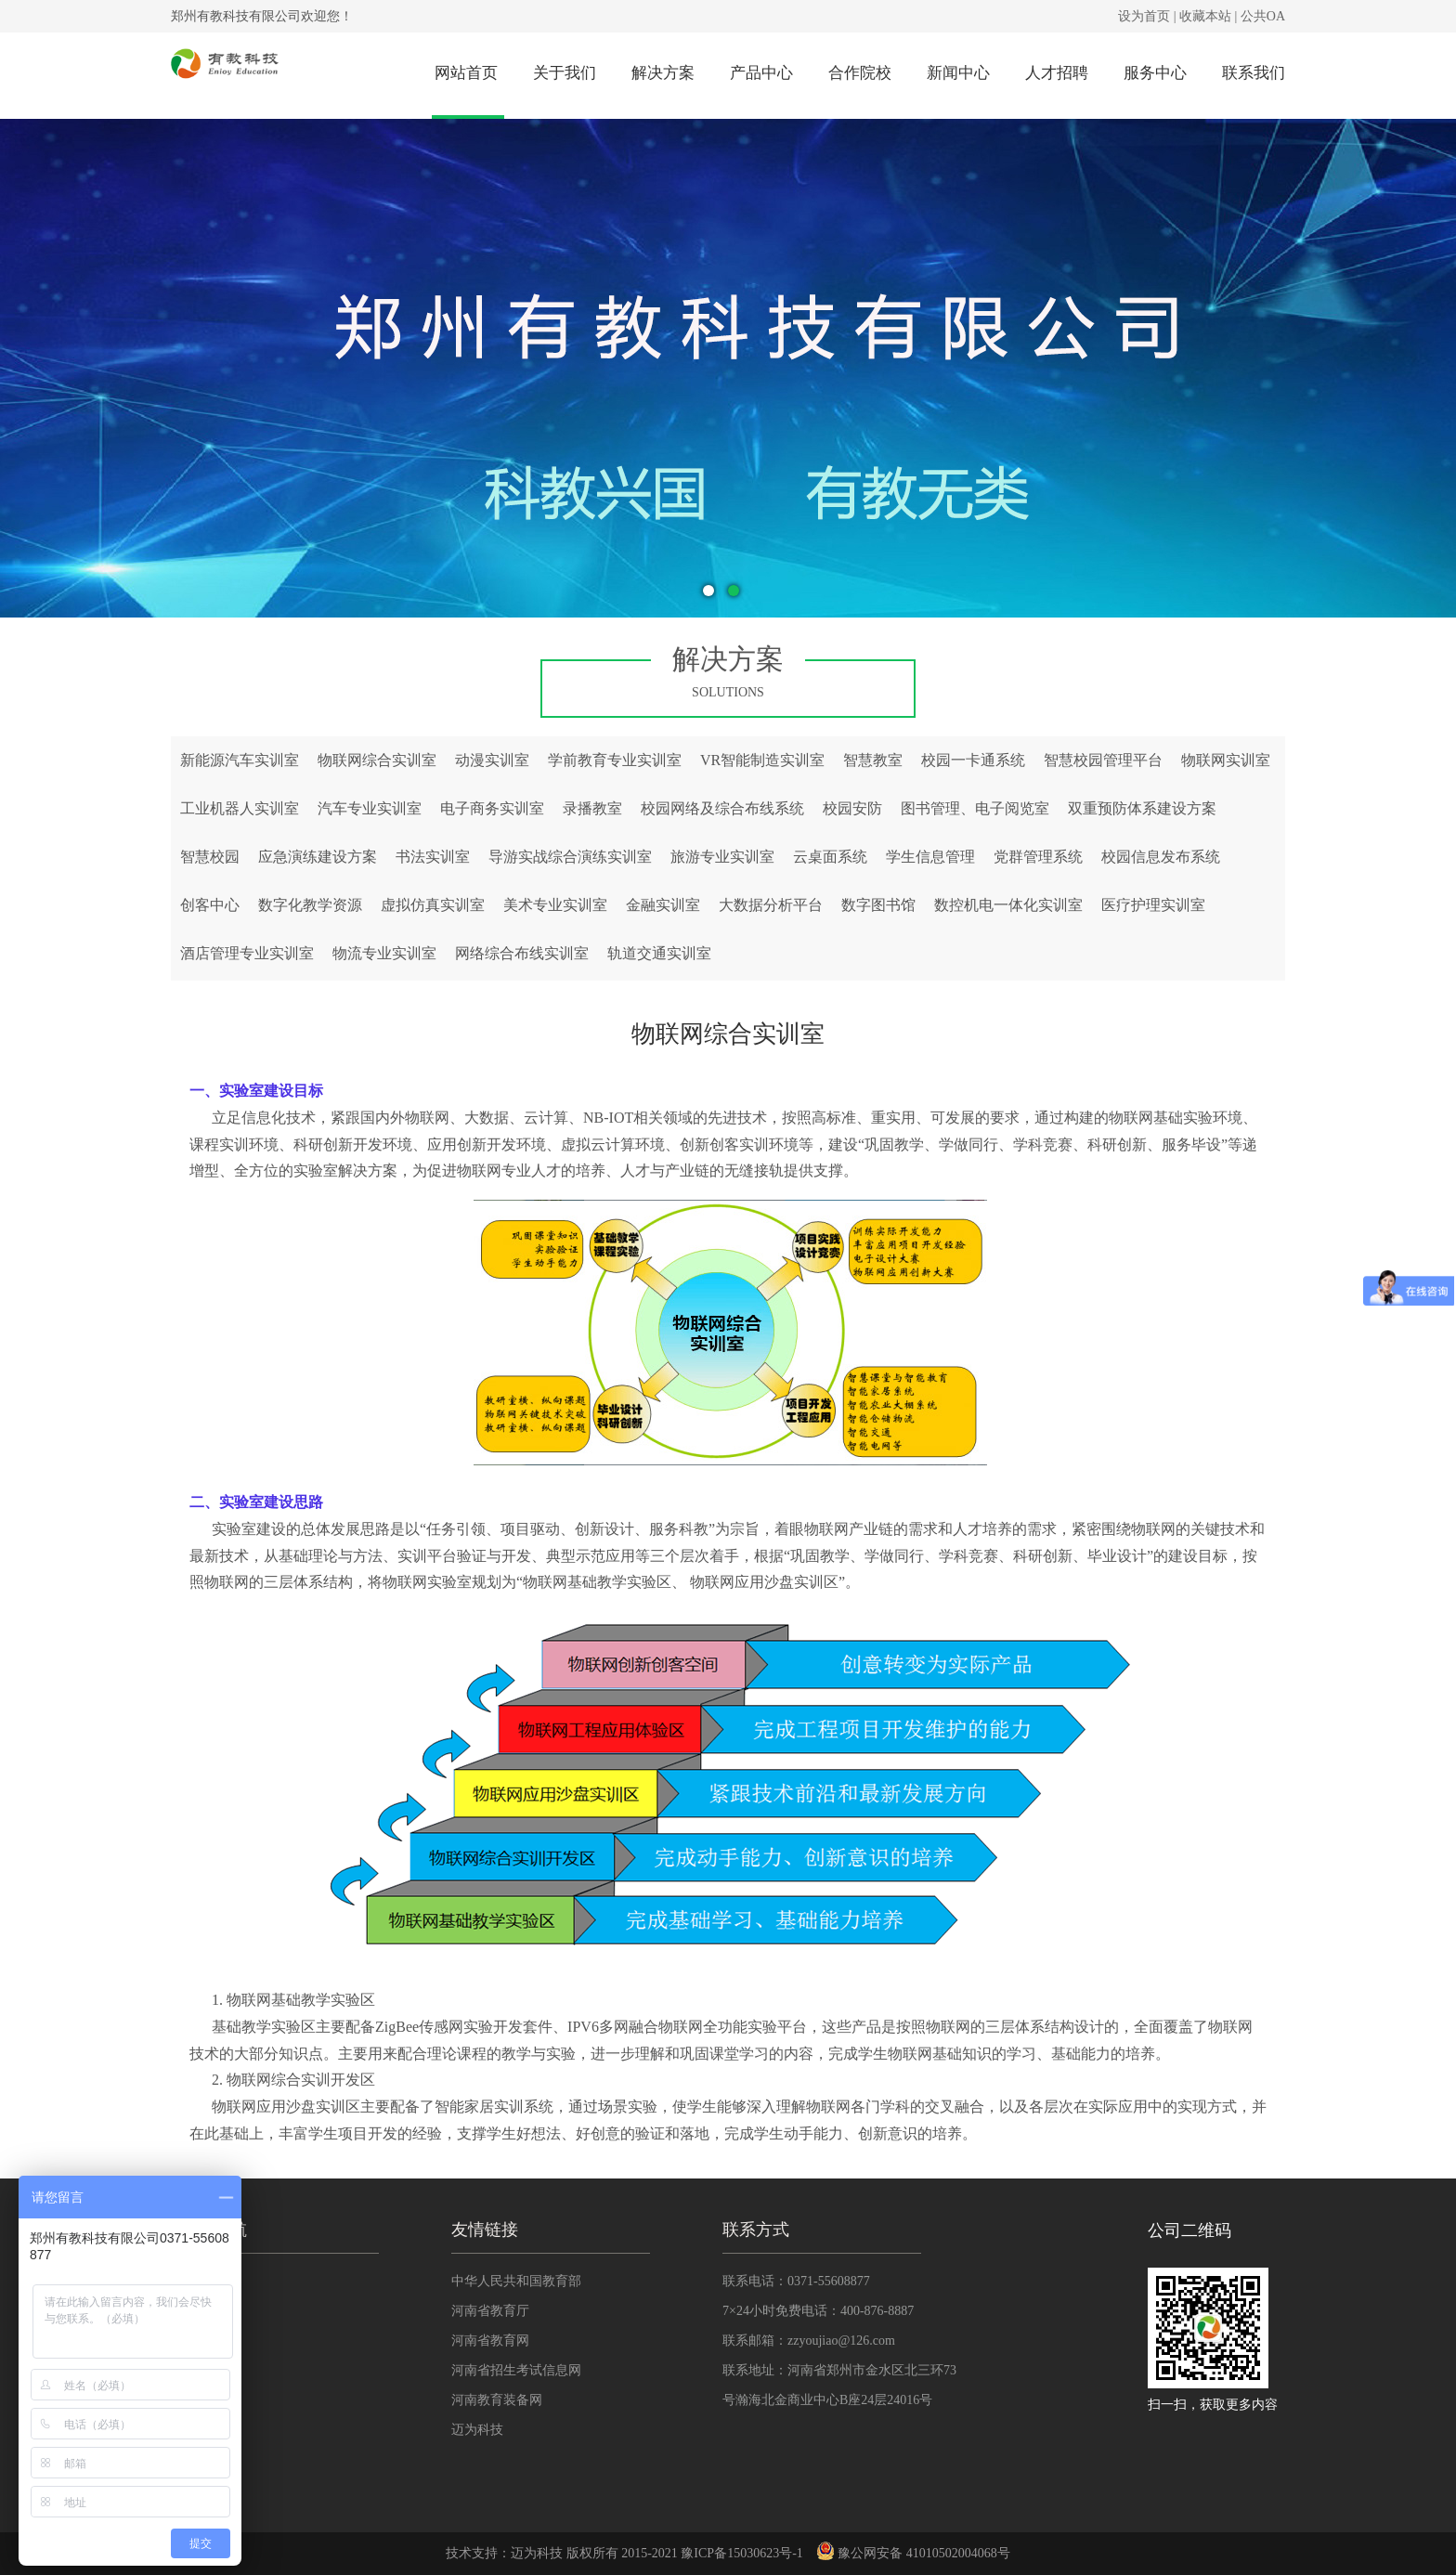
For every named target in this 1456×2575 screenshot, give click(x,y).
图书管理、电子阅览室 (975, 808)
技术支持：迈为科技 (504, 2553)
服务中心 (1155, 73)
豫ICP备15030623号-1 (741, 2553)
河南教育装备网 (496, 2400)
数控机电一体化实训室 (1008, 905)
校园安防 (852, 808)
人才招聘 (1056, 73)
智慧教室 (873, 760)
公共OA (1263, 16)
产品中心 (761, 73)
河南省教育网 (490, 2340)
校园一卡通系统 (973, 760)
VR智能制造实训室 (762, 760)
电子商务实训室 (492, 808)
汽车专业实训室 (370, 808)
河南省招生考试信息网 (516, 2370)
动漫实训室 (492, 760)
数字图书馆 (878, 905)
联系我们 (1253, 73)
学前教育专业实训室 (615, 760)
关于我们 (564, 73)
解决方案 (663, 73)
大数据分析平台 (771, 905)
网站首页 (466, 73)
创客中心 (210, 905)
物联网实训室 (1225, 760)
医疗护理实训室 (1153, 905)
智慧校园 (210, 857)
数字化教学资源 (310, 905)
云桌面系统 (830, 857)
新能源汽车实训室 (239, 760)
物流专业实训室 (384, 953)
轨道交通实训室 (659, 953)
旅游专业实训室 (722, 857)
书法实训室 (433, 857)
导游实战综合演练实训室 (570, 857)
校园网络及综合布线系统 (722, 808)
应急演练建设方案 (317, 857)
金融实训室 (663, 905)
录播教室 (592, 808)
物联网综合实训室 (377, 760)
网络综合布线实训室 (522, 953)
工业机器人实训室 (239, 808)
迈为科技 (477, 2430)
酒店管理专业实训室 (247, 953)
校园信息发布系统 (1160, 857)
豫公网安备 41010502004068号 (913, 2553)
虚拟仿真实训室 (433, 905)
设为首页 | (1147, 16)
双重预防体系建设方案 (1142, 808)
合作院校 (859, 73)
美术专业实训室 (555, 905)
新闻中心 (958, 73)
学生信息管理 (930, 857)
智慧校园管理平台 (1103, 760)
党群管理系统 (1038, 857)
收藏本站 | (1208, 16)
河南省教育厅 (490, 2311)
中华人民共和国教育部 (516, 2281)
